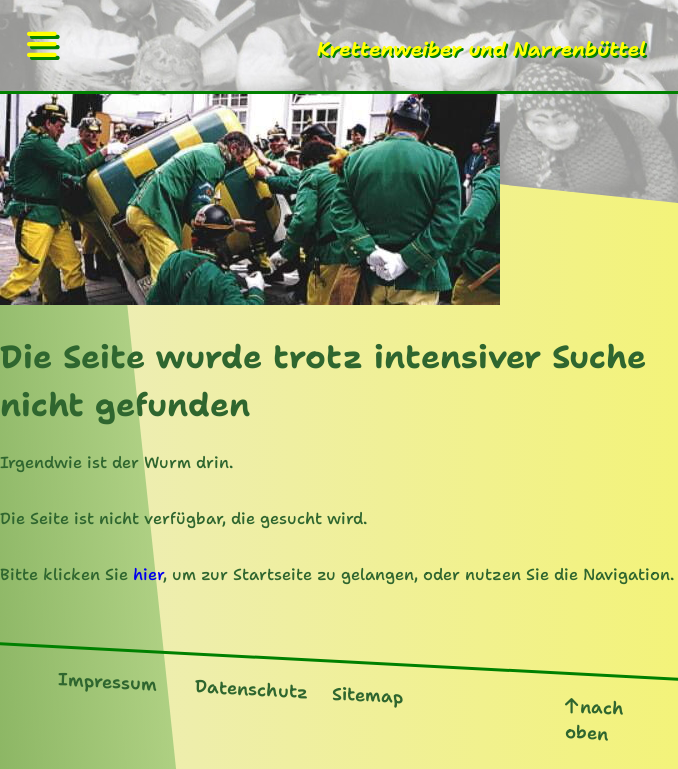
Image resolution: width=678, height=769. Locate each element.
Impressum (107, 681)
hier (148, 574)
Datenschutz (251, 689)
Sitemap (367, 695)
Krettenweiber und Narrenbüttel (481, 49)
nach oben (594, 720)
